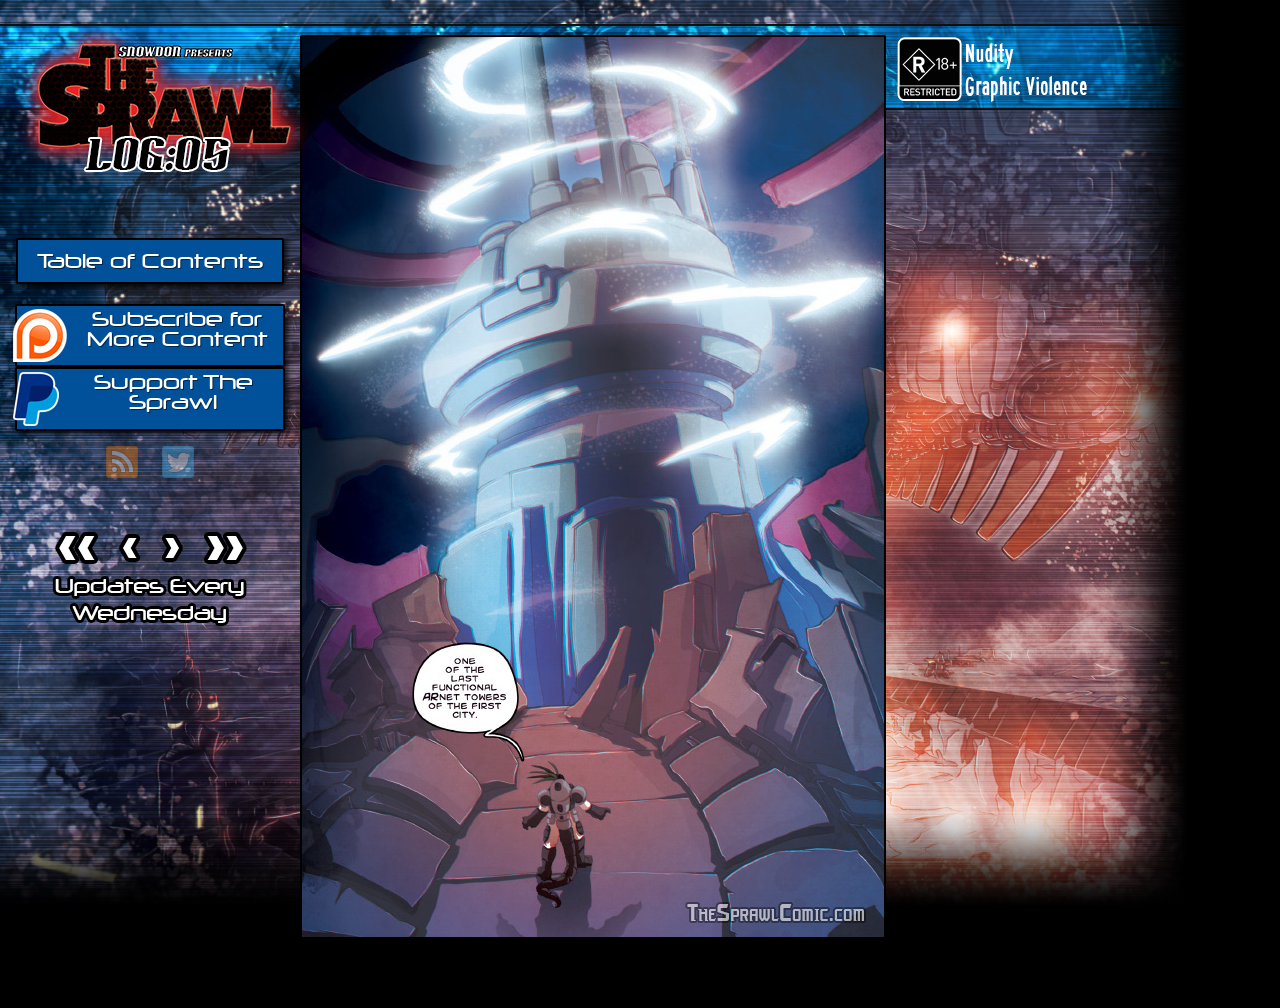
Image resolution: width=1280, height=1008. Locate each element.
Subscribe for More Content (141, 334)
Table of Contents (150, 261)
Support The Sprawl (134, 397)
